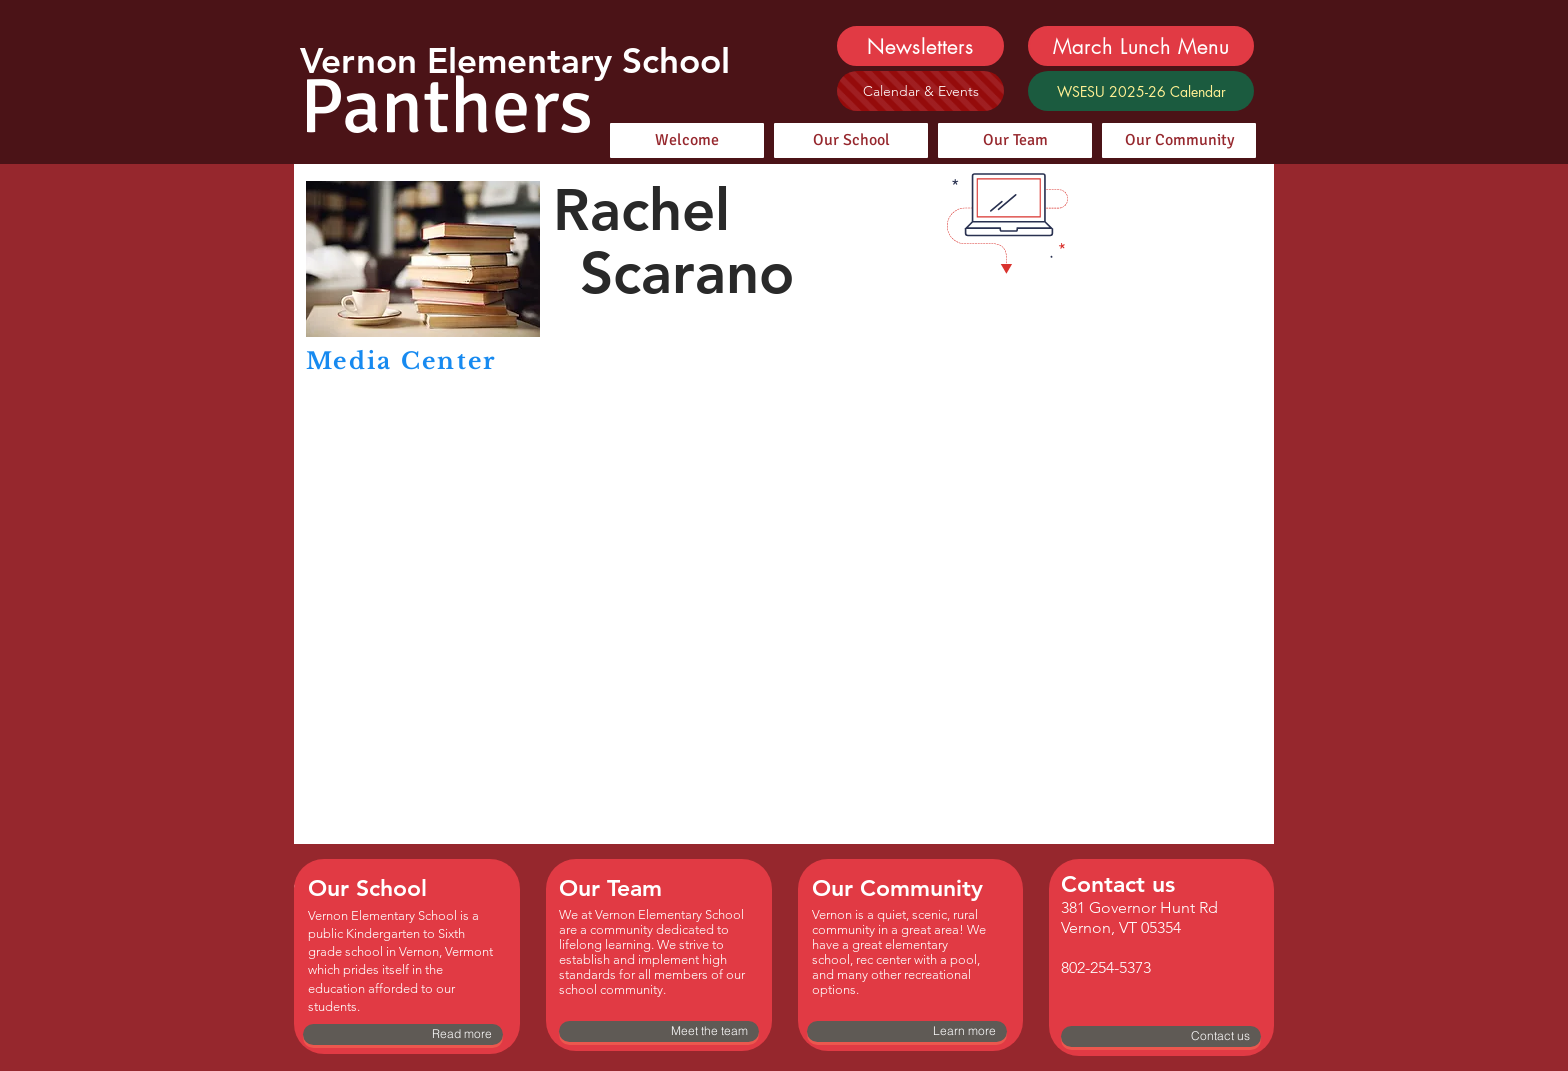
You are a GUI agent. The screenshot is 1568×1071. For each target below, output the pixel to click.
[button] (1109, 291)
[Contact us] (1161, 1036)
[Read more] (403, 1034)
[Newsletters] (920, 46)
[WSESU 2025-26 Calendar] (1141, 91)
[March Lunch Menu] (1141, 46)
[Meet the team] (659, 1031)
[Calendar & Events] (920, 91)
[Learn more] (907, 1031)
